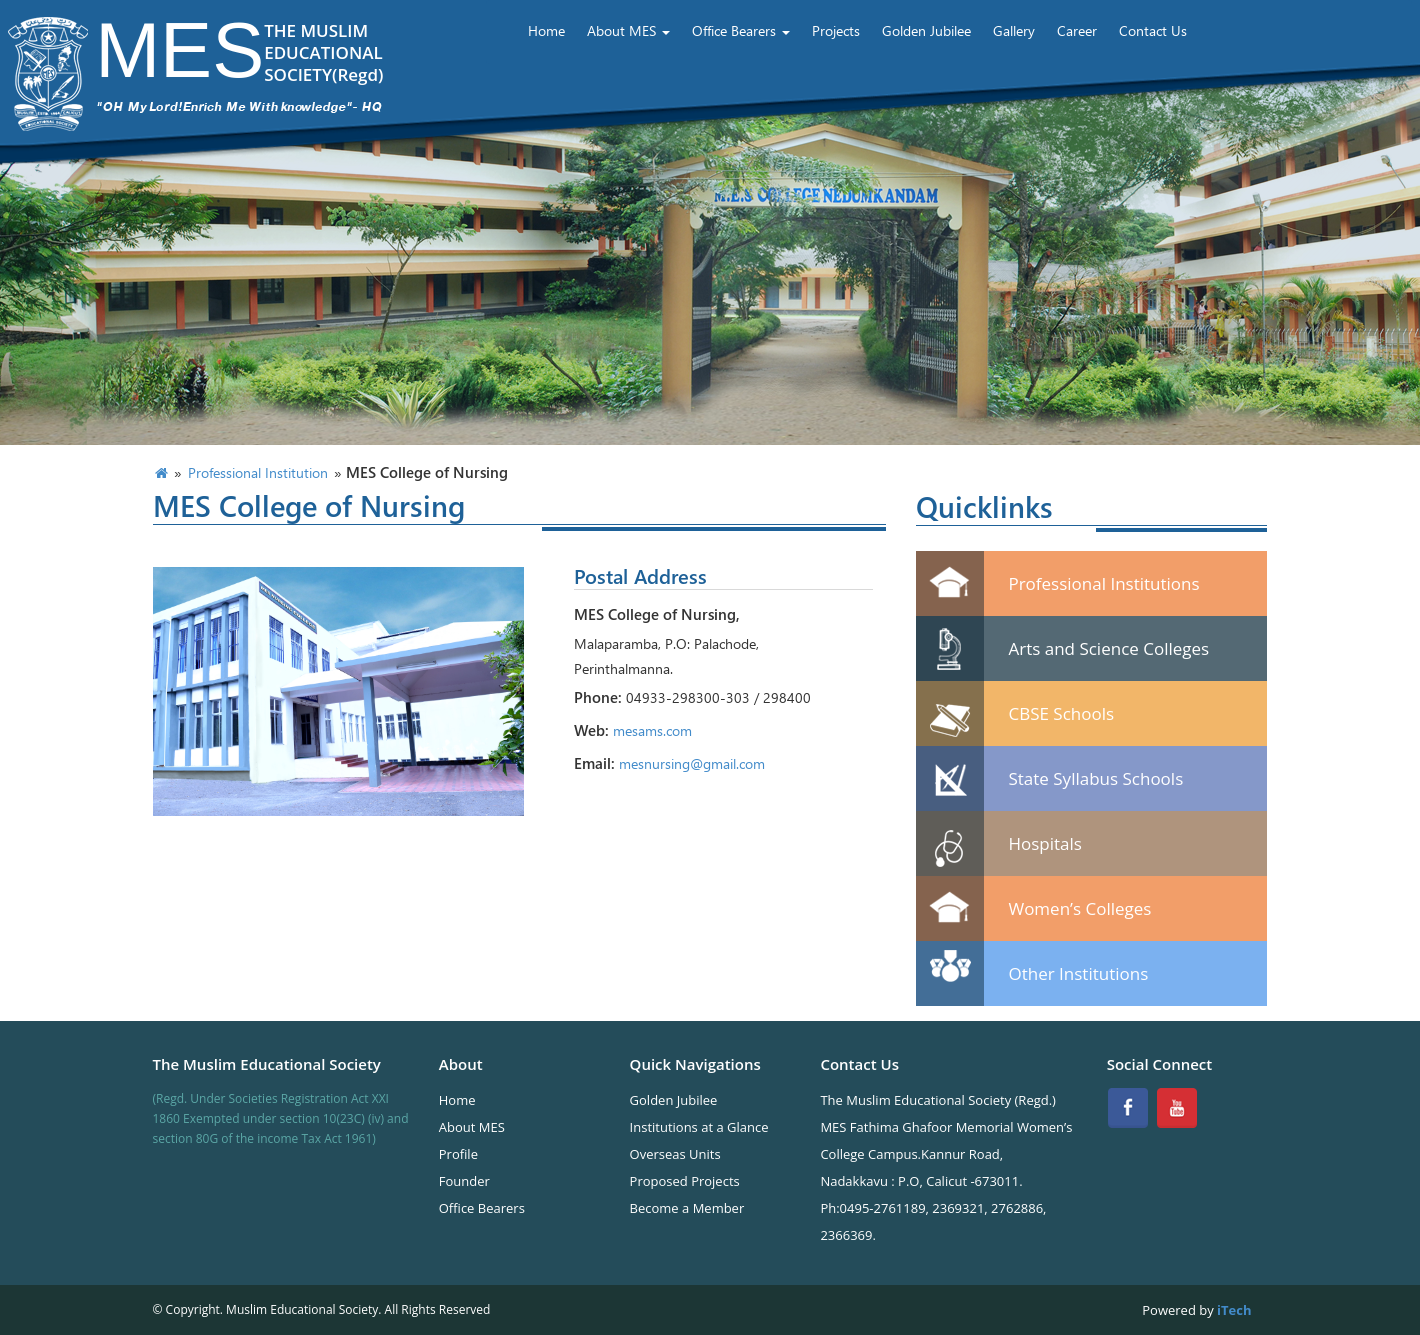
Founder (464, 1181)
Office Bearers (741, 30)
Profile (458, 1154)
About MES (628, 30)
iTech (1233, 1310)
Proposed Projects (685, 1181)
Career (1077, 30)
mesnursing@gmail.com (692, 763)
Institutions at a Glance (699, 1127)
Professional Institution (258, 472)
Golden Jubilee (926, 30)
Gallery (1014, 30)
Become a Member (687, 1208)
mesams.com (652, 730)
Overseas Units (675, 1154)
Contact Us (1153, 30)
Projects (836, 30)
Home (546, 30)
